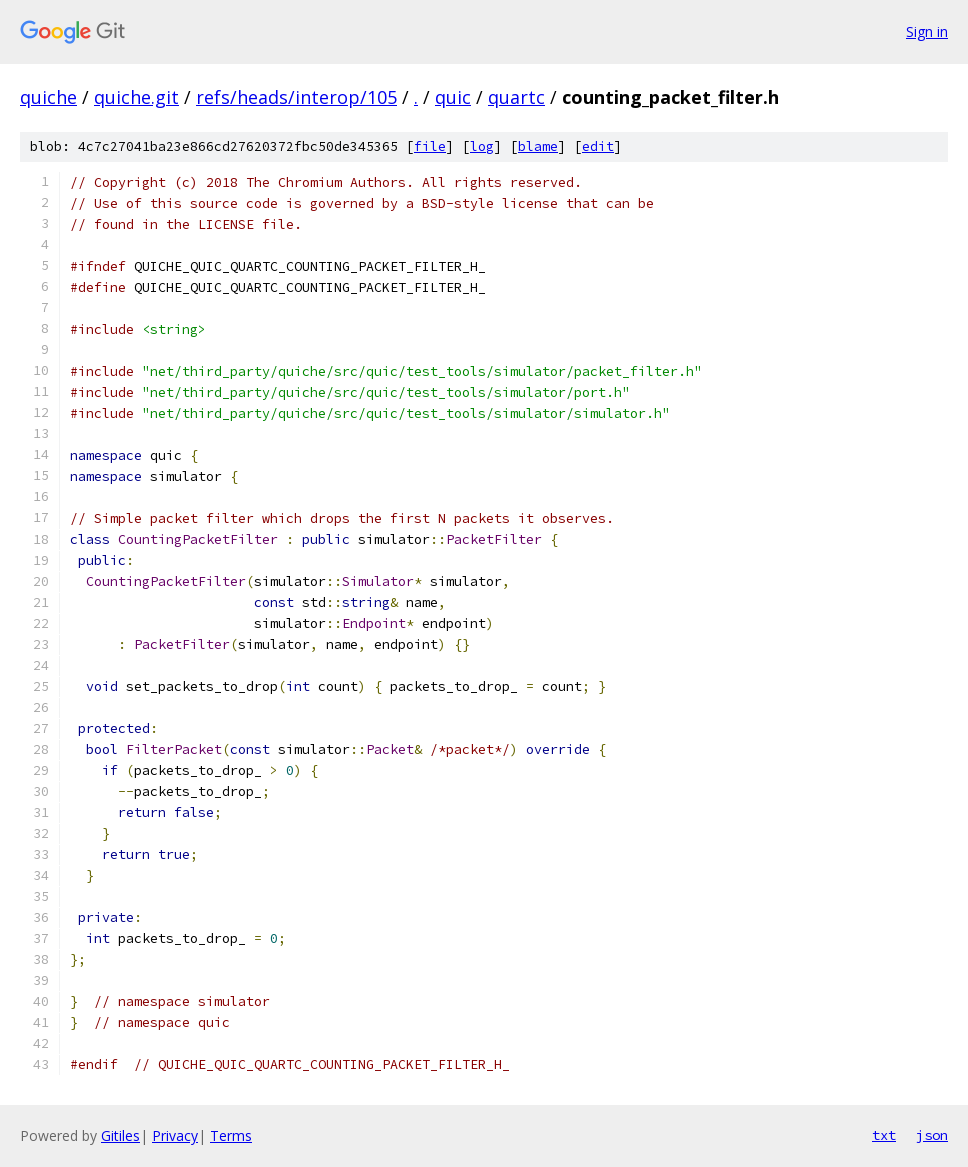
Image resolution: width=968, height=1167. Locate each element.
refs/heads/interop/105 (296, 97)
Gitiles (120, 1135)
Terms (231, 1135)
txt (884, 1135)
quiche (48, 97)
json (932, 1135)
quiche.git (136, 97)
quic (453, 97)
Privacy (175, 1135)
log (482, 146)
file (430, 146)
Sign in (927, 31)
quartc (516, 97)
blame (538, 146)
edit (598, 146)
